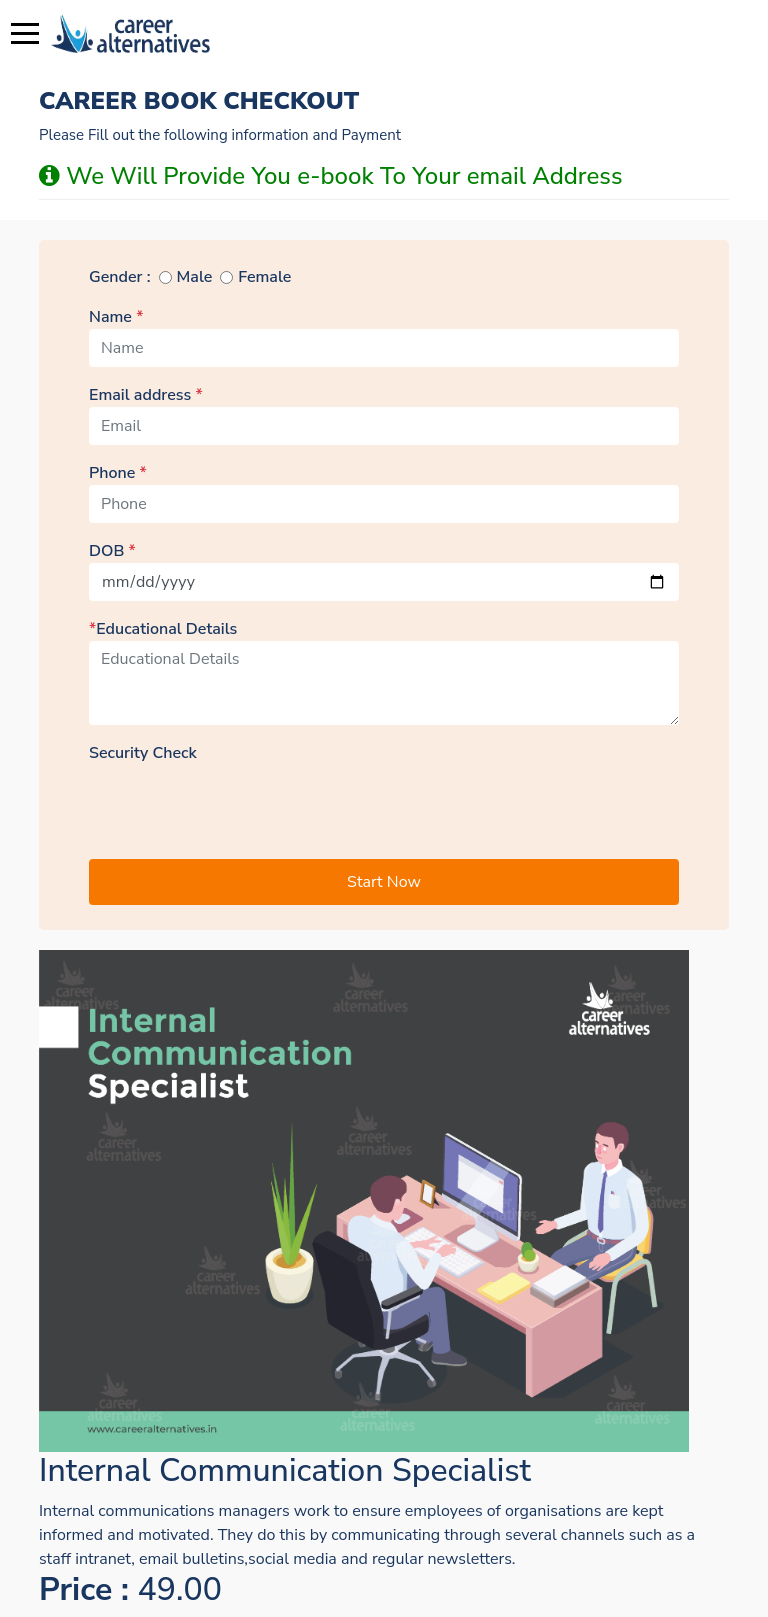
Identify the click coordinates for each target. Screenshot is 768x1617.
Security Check (143, 753)
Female (264, 277)
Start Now (384, 882)
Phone (118, 473)
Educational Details (163, 629)
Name (116, 317)
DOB (112, 551)
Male (195, 277)
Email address (146, 395)
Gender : (120, 277)
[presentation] (241, 804)
